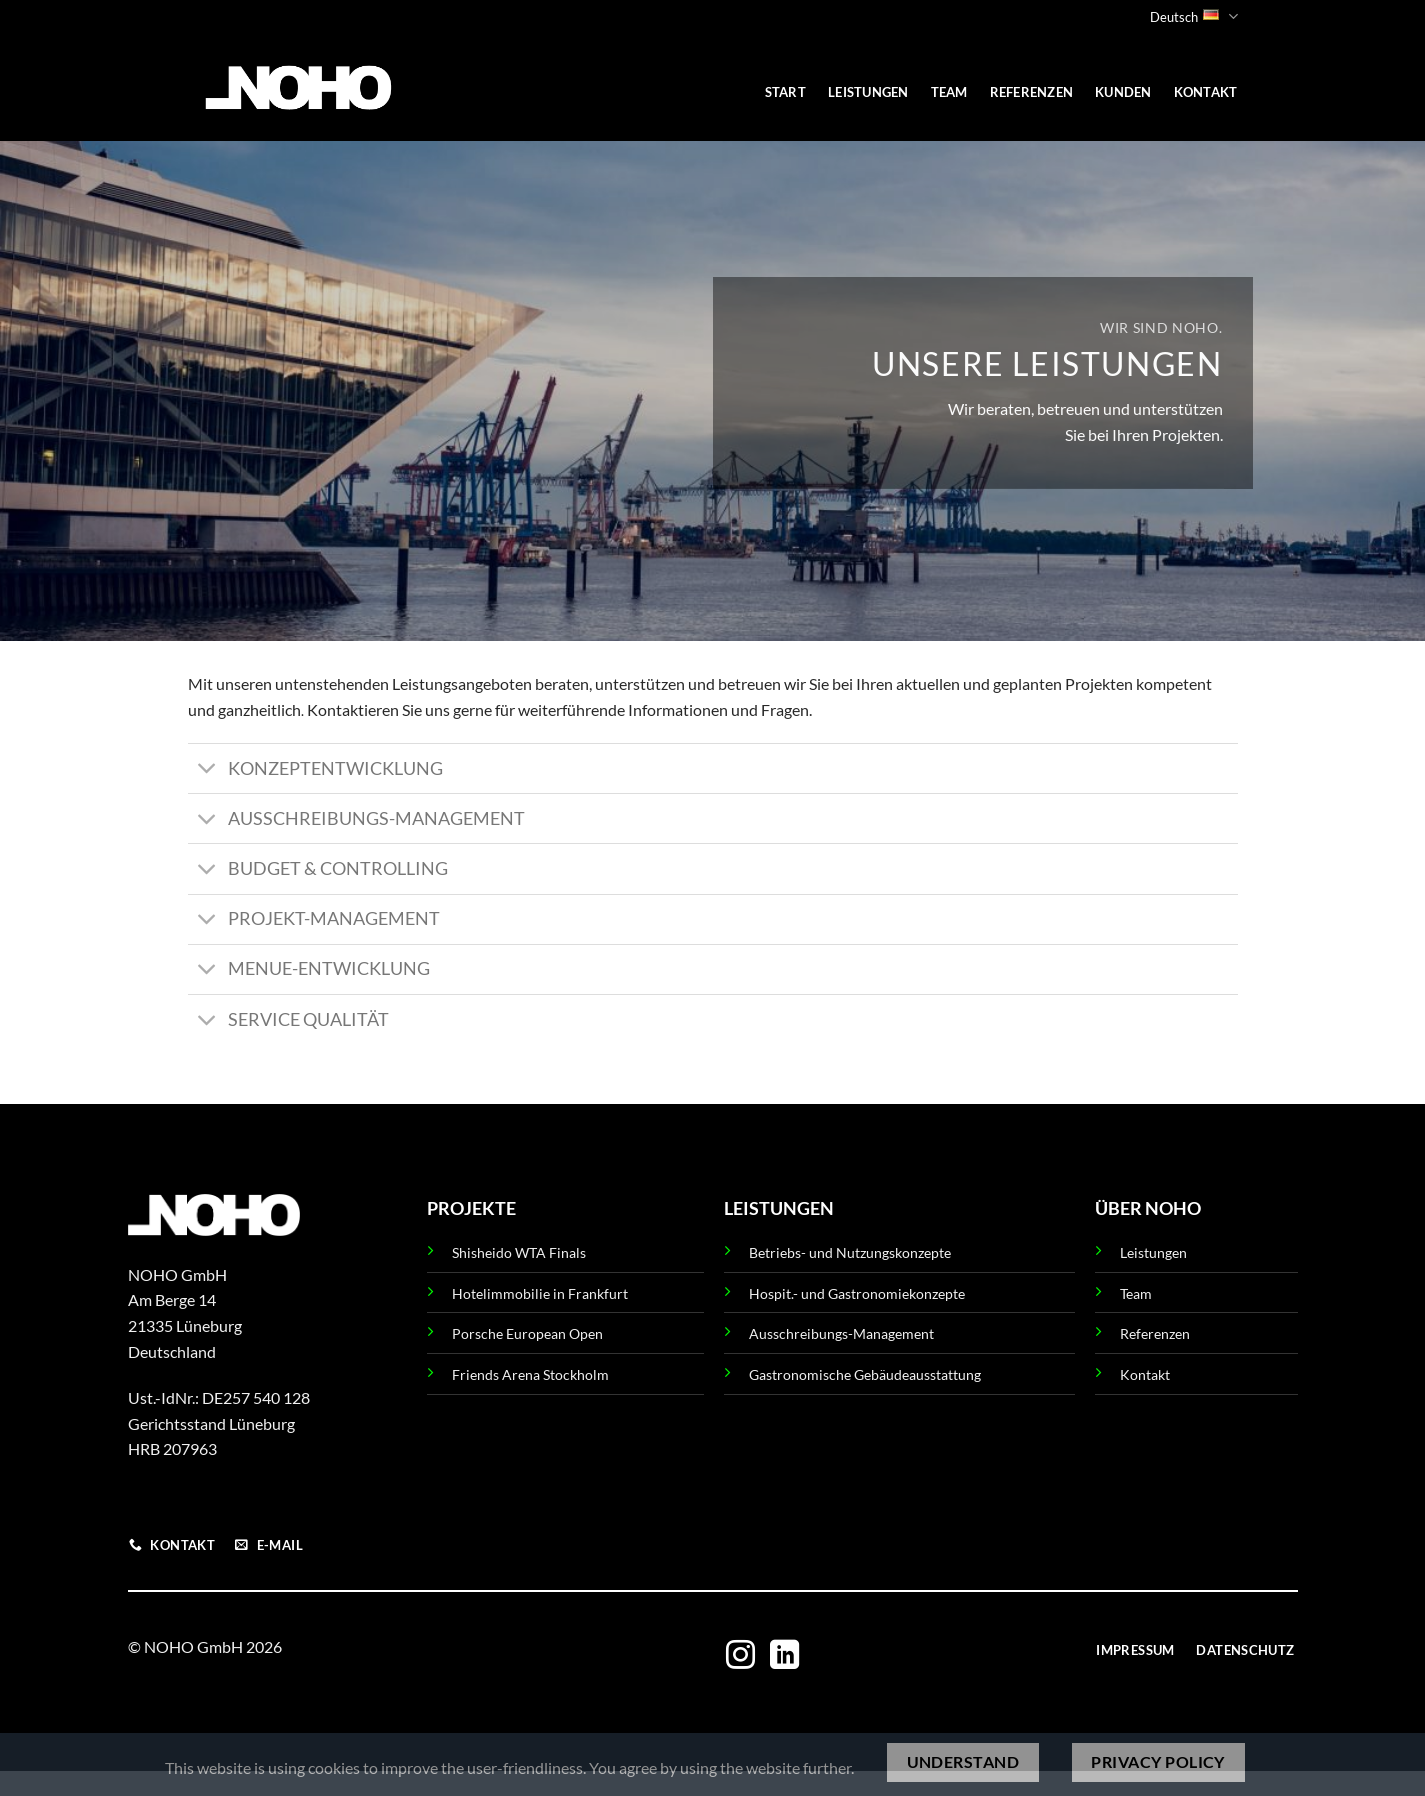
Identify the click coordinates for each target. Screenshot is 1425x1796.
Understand (963, 1762)
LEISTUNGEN (868, 92)
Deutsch (1193, 16)
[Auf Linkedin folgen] (784, 1657)
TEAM (949, 92)
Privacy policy (1158, 1762)
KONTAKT (1206, 92)
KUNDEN (1123, 92)
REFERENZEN (1032, 92)
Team (1136, 1293)
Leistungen (1153, 1252)
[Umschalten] (207, 770)
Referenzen (1155, 1333)
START (785, 92)
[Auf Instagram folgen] (740, 1657)
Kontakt (1145, 1374)
